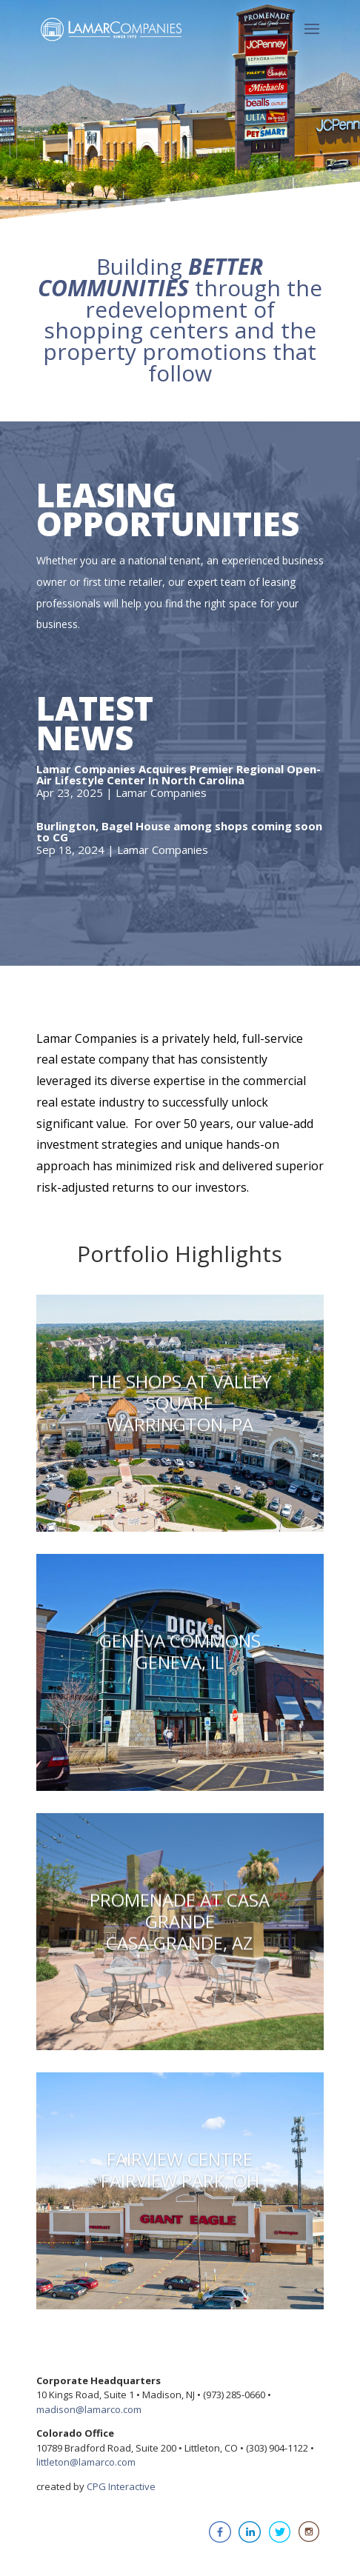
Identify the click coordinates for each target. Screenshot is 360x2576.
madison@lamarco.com (88, 2409)
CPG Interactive (121, 2486)
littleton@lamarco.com (86, 2462)
